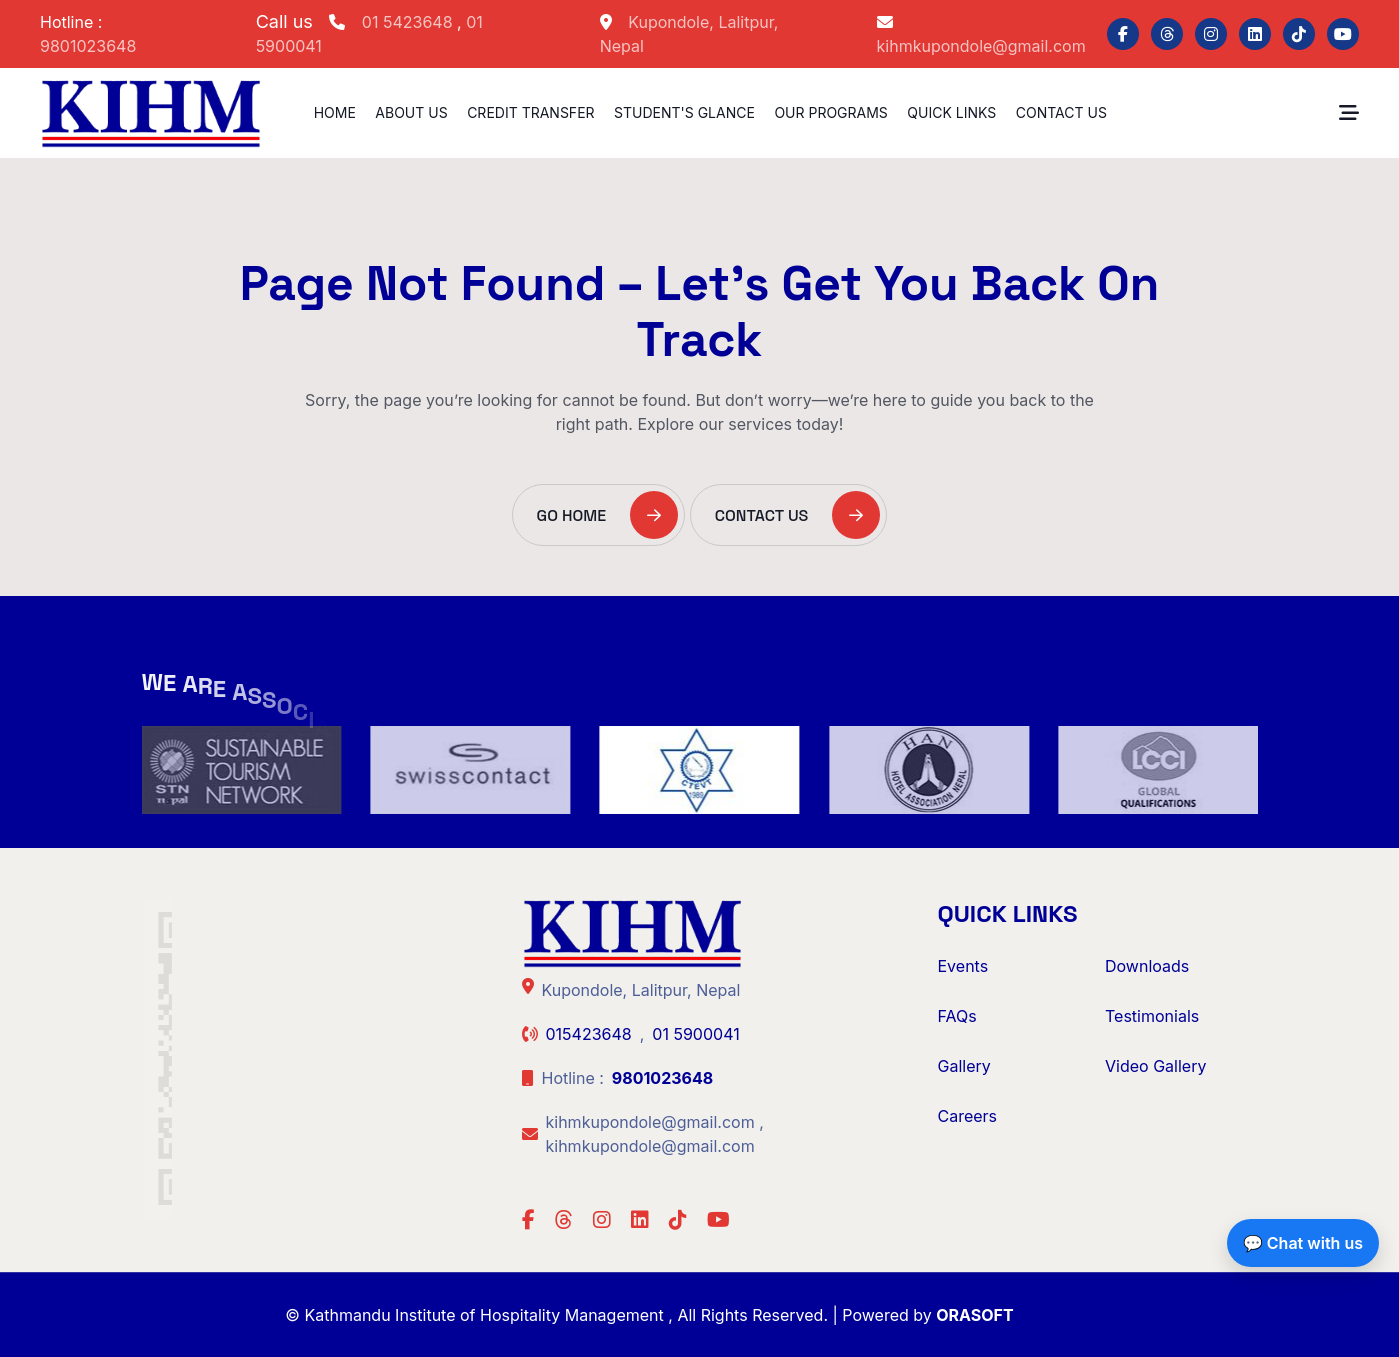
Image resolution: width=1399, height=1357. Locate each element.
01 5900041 (695, 1034)
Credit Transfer (530, 112)
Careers (968, 1116)
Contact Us (1061, 112)
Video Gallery (1155, 1066)
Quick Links (951, 112)
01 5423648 (409, 22)
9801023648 (88, 46)
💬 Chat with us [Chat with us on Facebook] (1303, 1243)
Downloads (1147, 966)
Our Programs (830, 112)
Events (963, 966)
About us (411, 112)
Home (335, 112)
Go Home (608, 515)
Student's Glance (684, 112)
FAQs (957, 1016)
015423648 (589, 1034)
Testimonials (1152, 1016)
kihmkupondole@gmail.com (981, 46)
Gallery (964, 1066)
